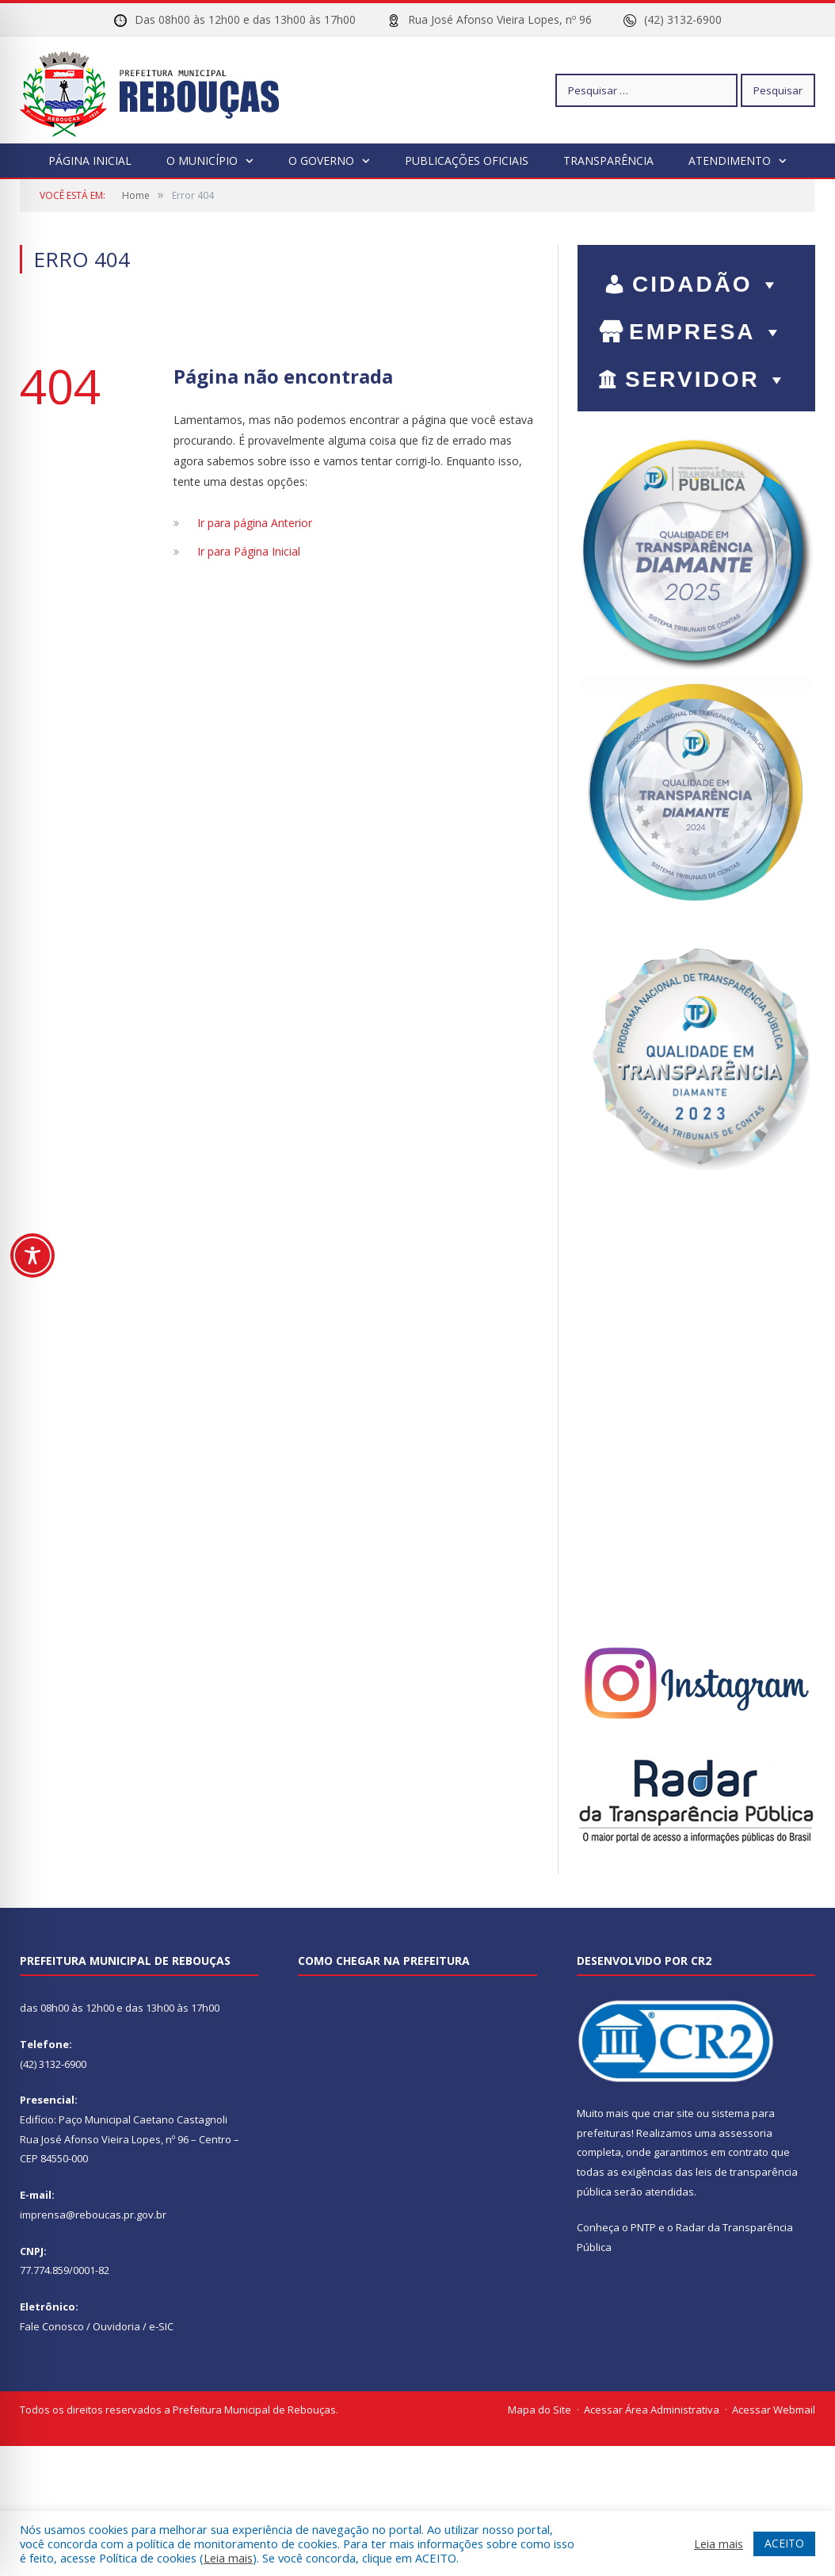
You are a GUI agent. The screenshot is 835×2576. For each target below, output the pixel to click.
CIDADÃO (707, 284)
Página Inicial (90, 160)
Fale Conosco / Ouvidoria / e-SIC (96, 2326)
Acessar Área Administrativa (651, 2409)
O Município (202, 160)
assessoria (745, 2133)
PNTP (643, 2227)
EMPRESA (706, 331)
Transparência (608, 160)
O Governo (321, 160)
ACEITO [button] (784, 2543)
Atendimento (729, 160)
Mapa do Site (539, 2409)
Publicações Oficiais (466, 160)
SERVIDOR (707, 379)
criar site (673, 2113)
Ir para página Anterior (254, 522)
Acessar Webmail (773, 2409)
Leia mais (228, 2558)
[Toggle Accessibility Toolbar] (32, 1255)
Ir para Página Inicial (248, 551)
